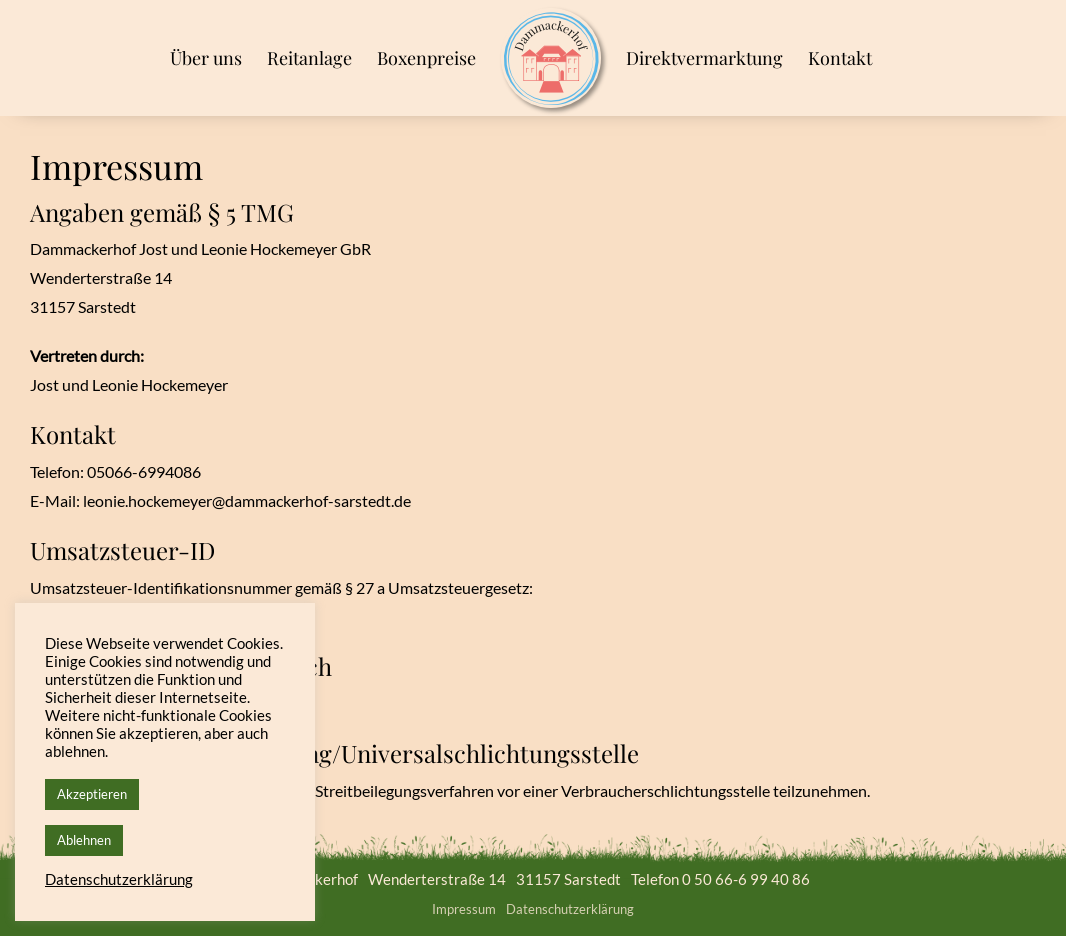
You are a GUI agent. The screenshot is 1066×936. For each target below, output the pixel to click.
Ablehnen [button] (84, 840)
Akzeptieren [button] (92, 794)
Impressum (464, 909)
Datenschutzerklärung (570, 909)
